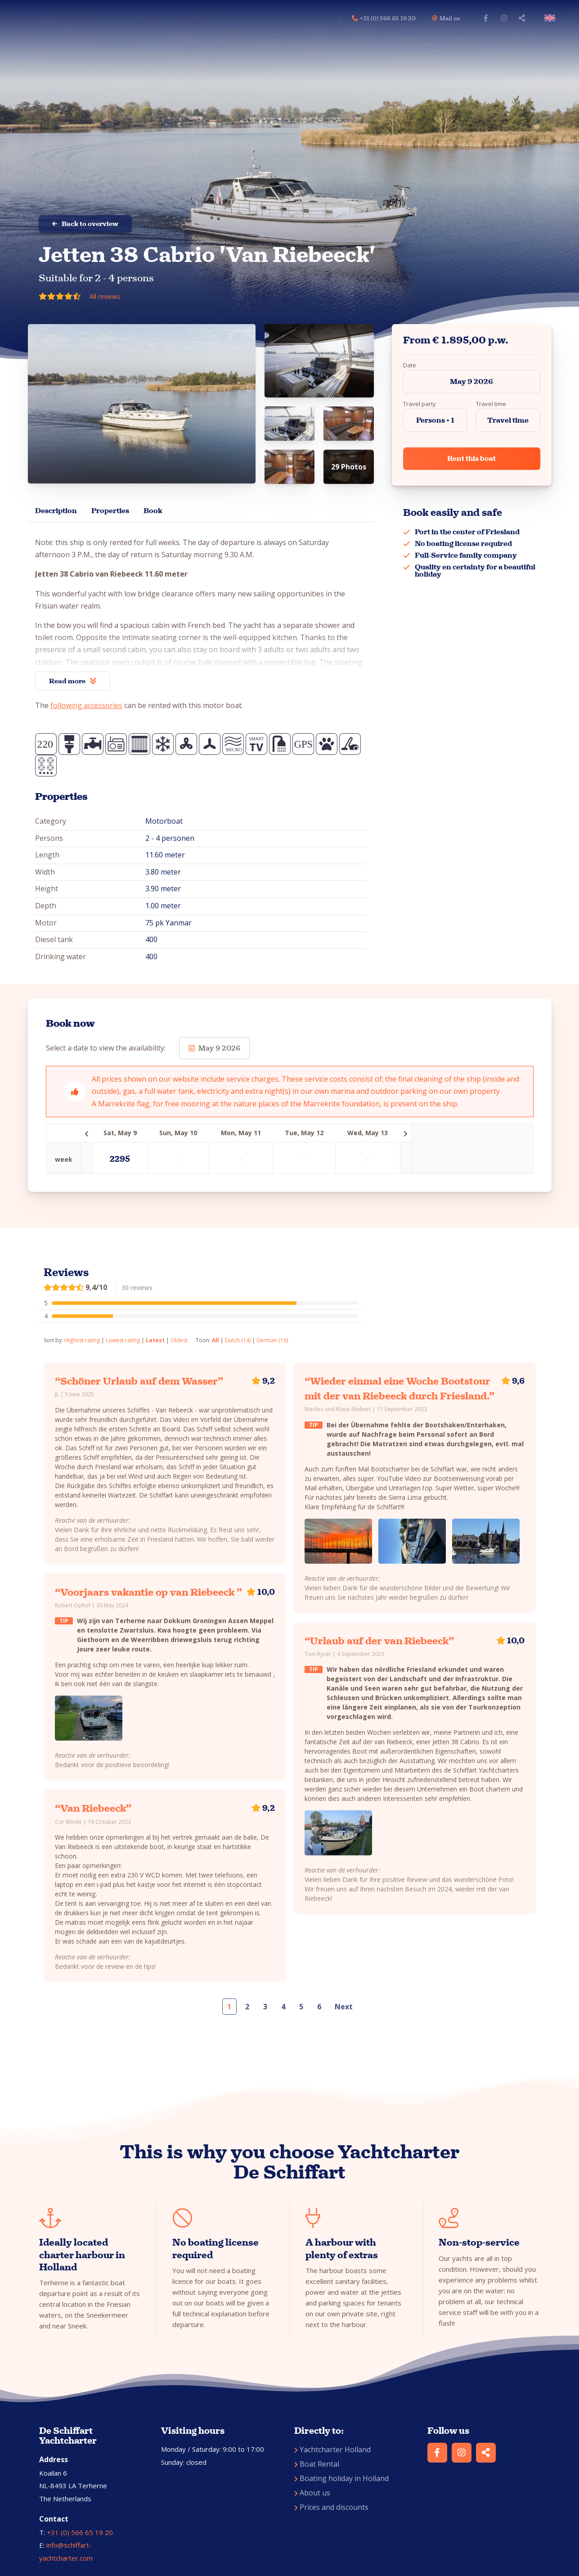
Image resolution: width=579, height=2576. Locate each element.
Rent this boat (471, 458)
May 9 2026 (471, 381)
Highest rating (82, 1340)
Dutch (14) (238, 1340)
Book (153, 510)
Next (344, 2007)
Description (56, 510)
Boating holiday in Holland (341, 2478)
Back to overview (85, 223)
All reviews (105, 296)
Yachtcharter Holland (332, 2449)
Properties (110, 510)
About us (312, 2493)
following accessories (86, 705)
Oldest (179, 1340)
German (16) (272, 1340)
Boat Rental (316, 2464)
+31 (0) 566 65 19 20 (80, 2532)
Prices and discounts (331, 2507)
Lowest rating (123, 1340)
